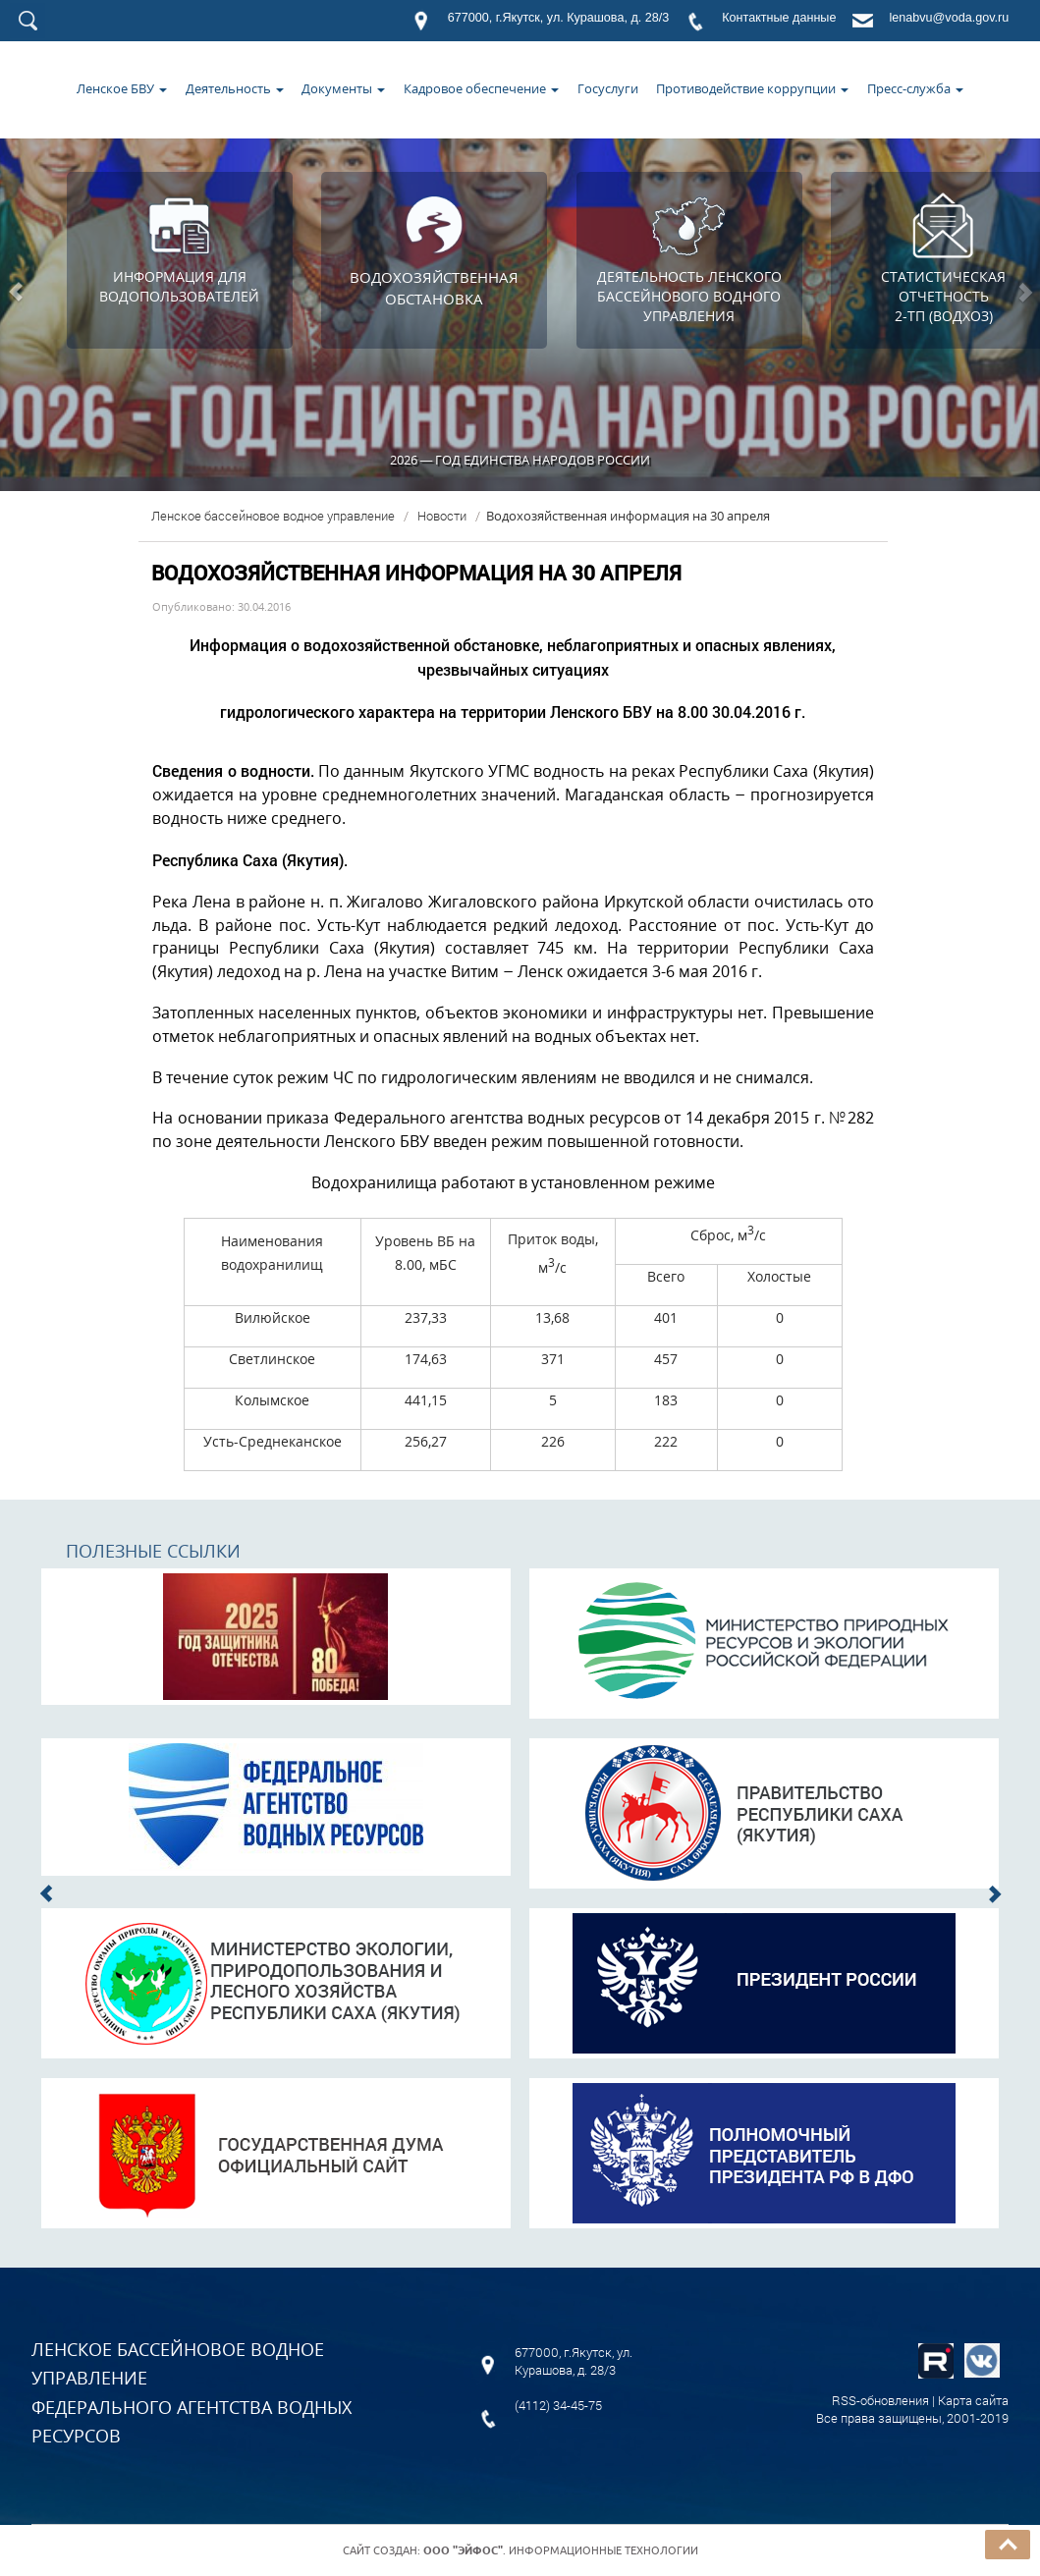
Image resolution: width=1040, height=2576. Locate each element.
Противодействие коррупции (752, 88)
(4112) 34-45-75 (558, 2405)
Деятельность (235, 88)
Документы (343, 88)
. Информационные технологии (560, 2550)
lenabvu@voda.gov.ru (949, 18)
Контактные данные (779, 18)
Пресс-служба (915, 88)
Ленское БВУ (122, 88)
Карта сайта (973, 2400)
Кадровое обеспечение (481, 88)
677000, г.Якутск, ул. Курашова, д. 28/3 (558, 18)
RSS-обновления (880, 2400)
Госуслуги (607, 88)
